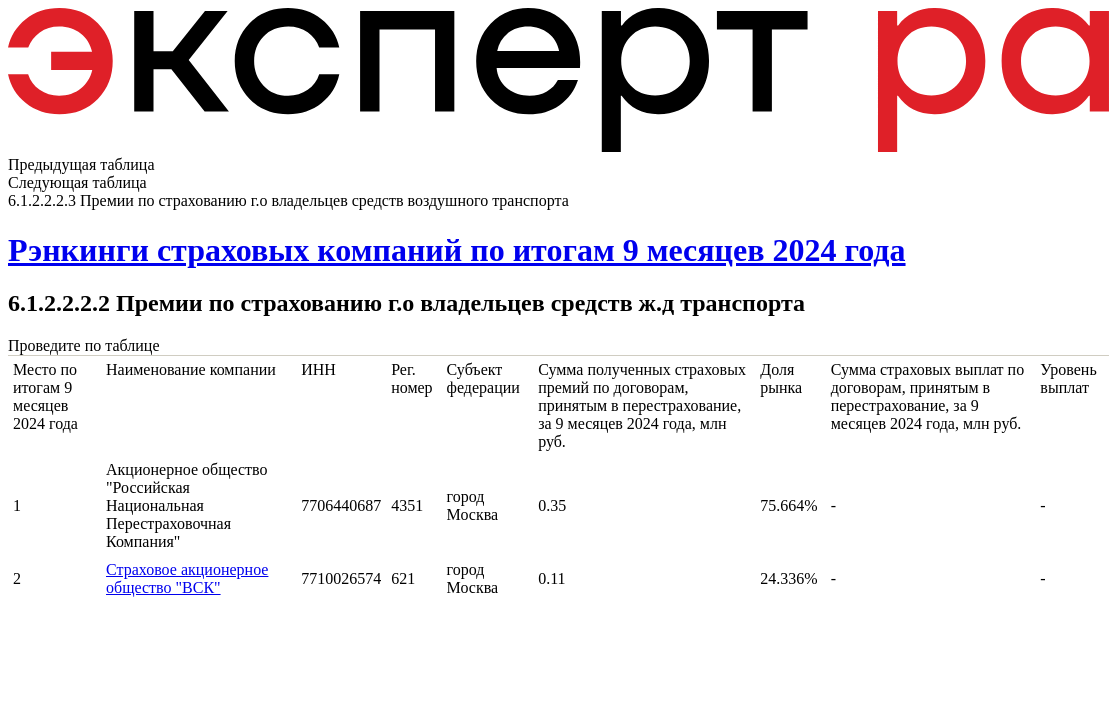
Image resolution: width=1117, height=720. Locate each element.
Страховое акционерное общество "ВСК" (187, 578)
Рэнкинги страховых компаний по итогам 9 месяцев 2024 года (457, 250)
